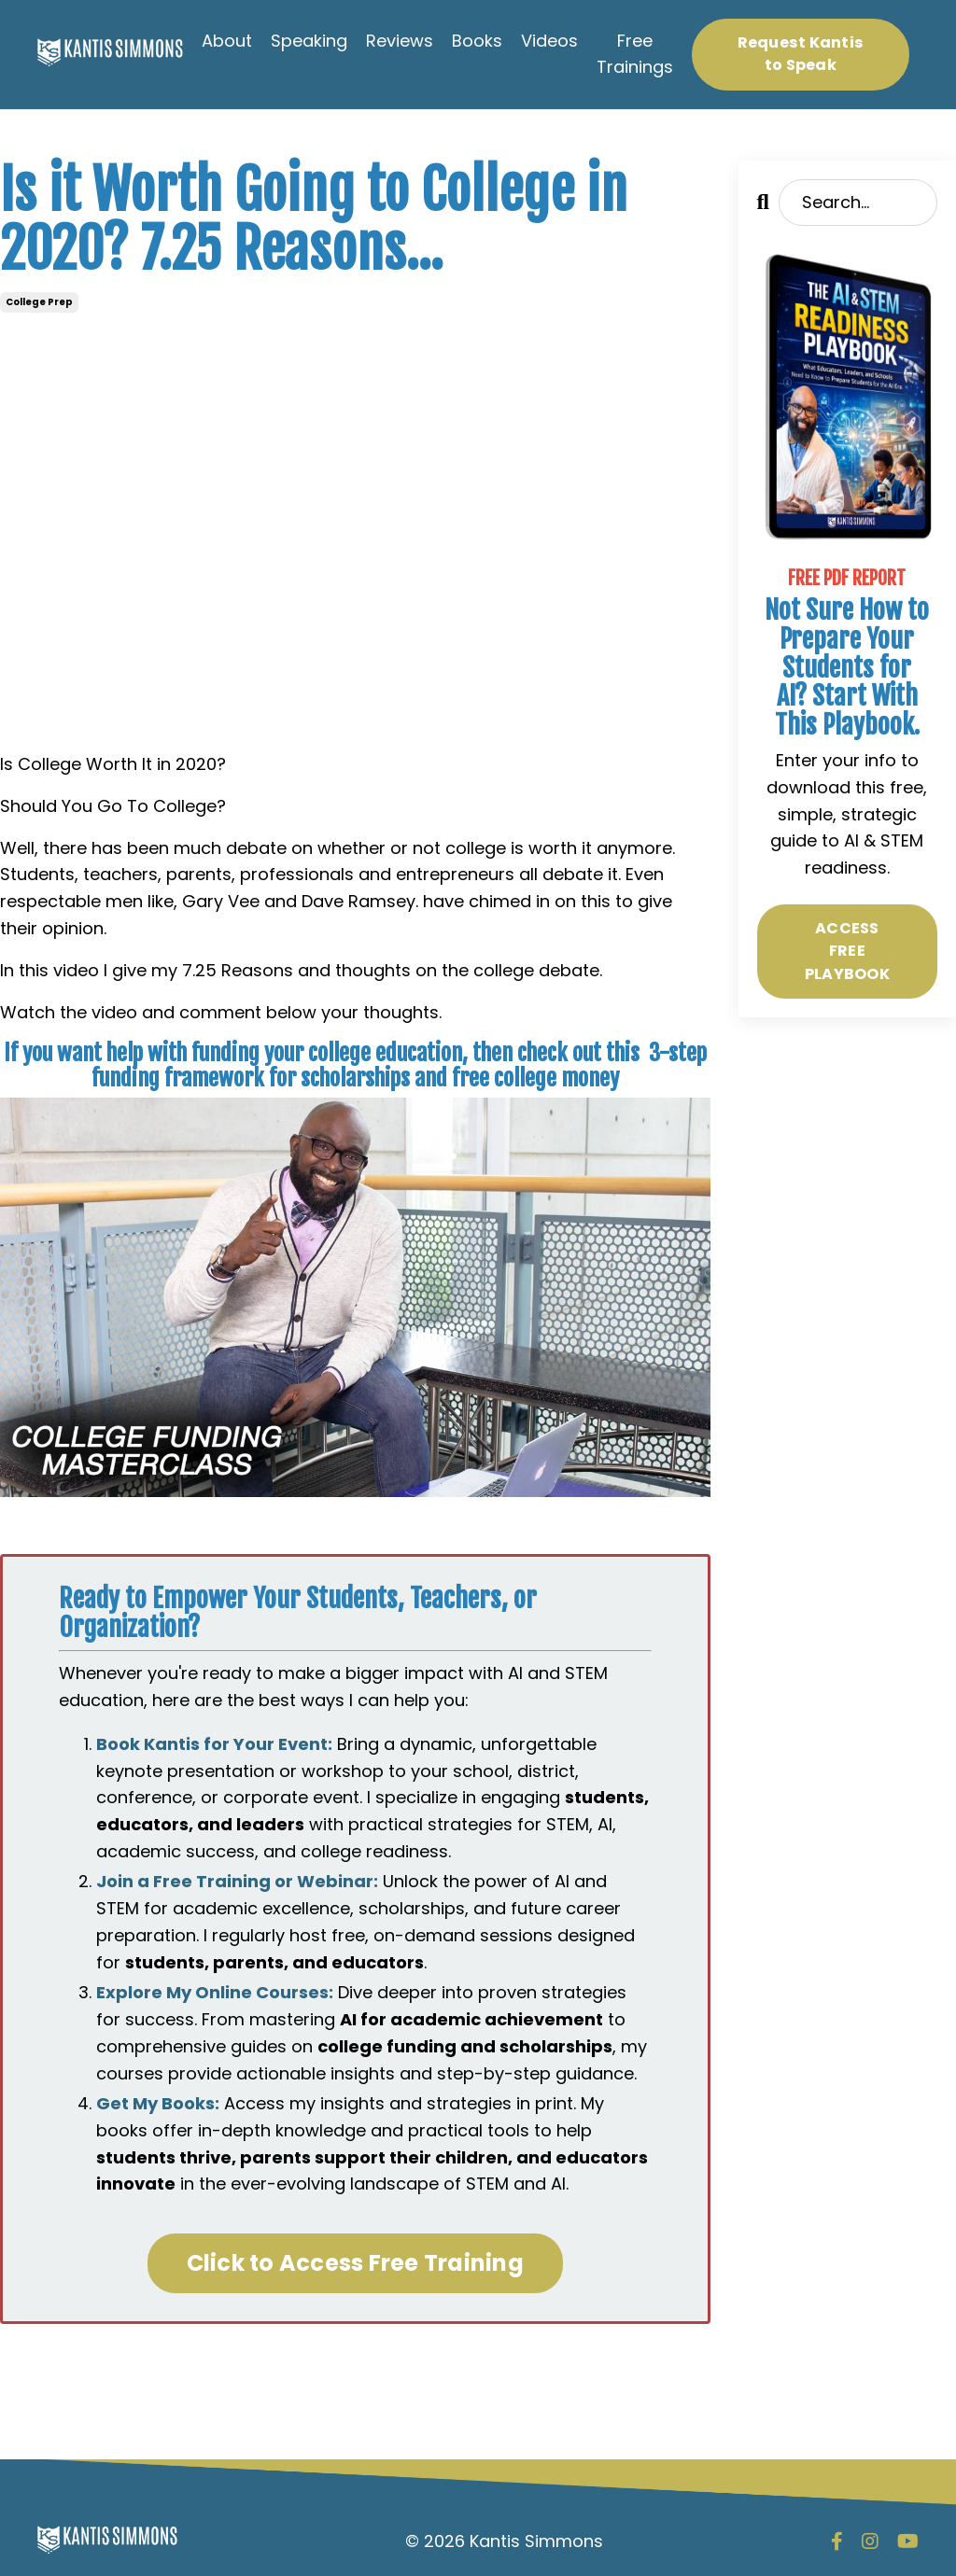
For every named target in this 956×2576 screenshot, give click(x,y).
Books (477, 40)
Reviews (399, 40)
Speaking (309, 40)
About (227, 40)
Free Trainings (635, 54)
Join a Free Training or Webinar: (237, 1881)
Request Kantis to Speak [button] (801, 54)
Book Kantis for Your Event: (214, 1744)
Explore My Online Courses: (214, 1992)
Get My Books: (157, 2103)
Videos (549, 40)
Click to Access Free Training (355, 2262)
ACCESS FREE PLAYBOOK (847, 951)
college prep (39, 302)
